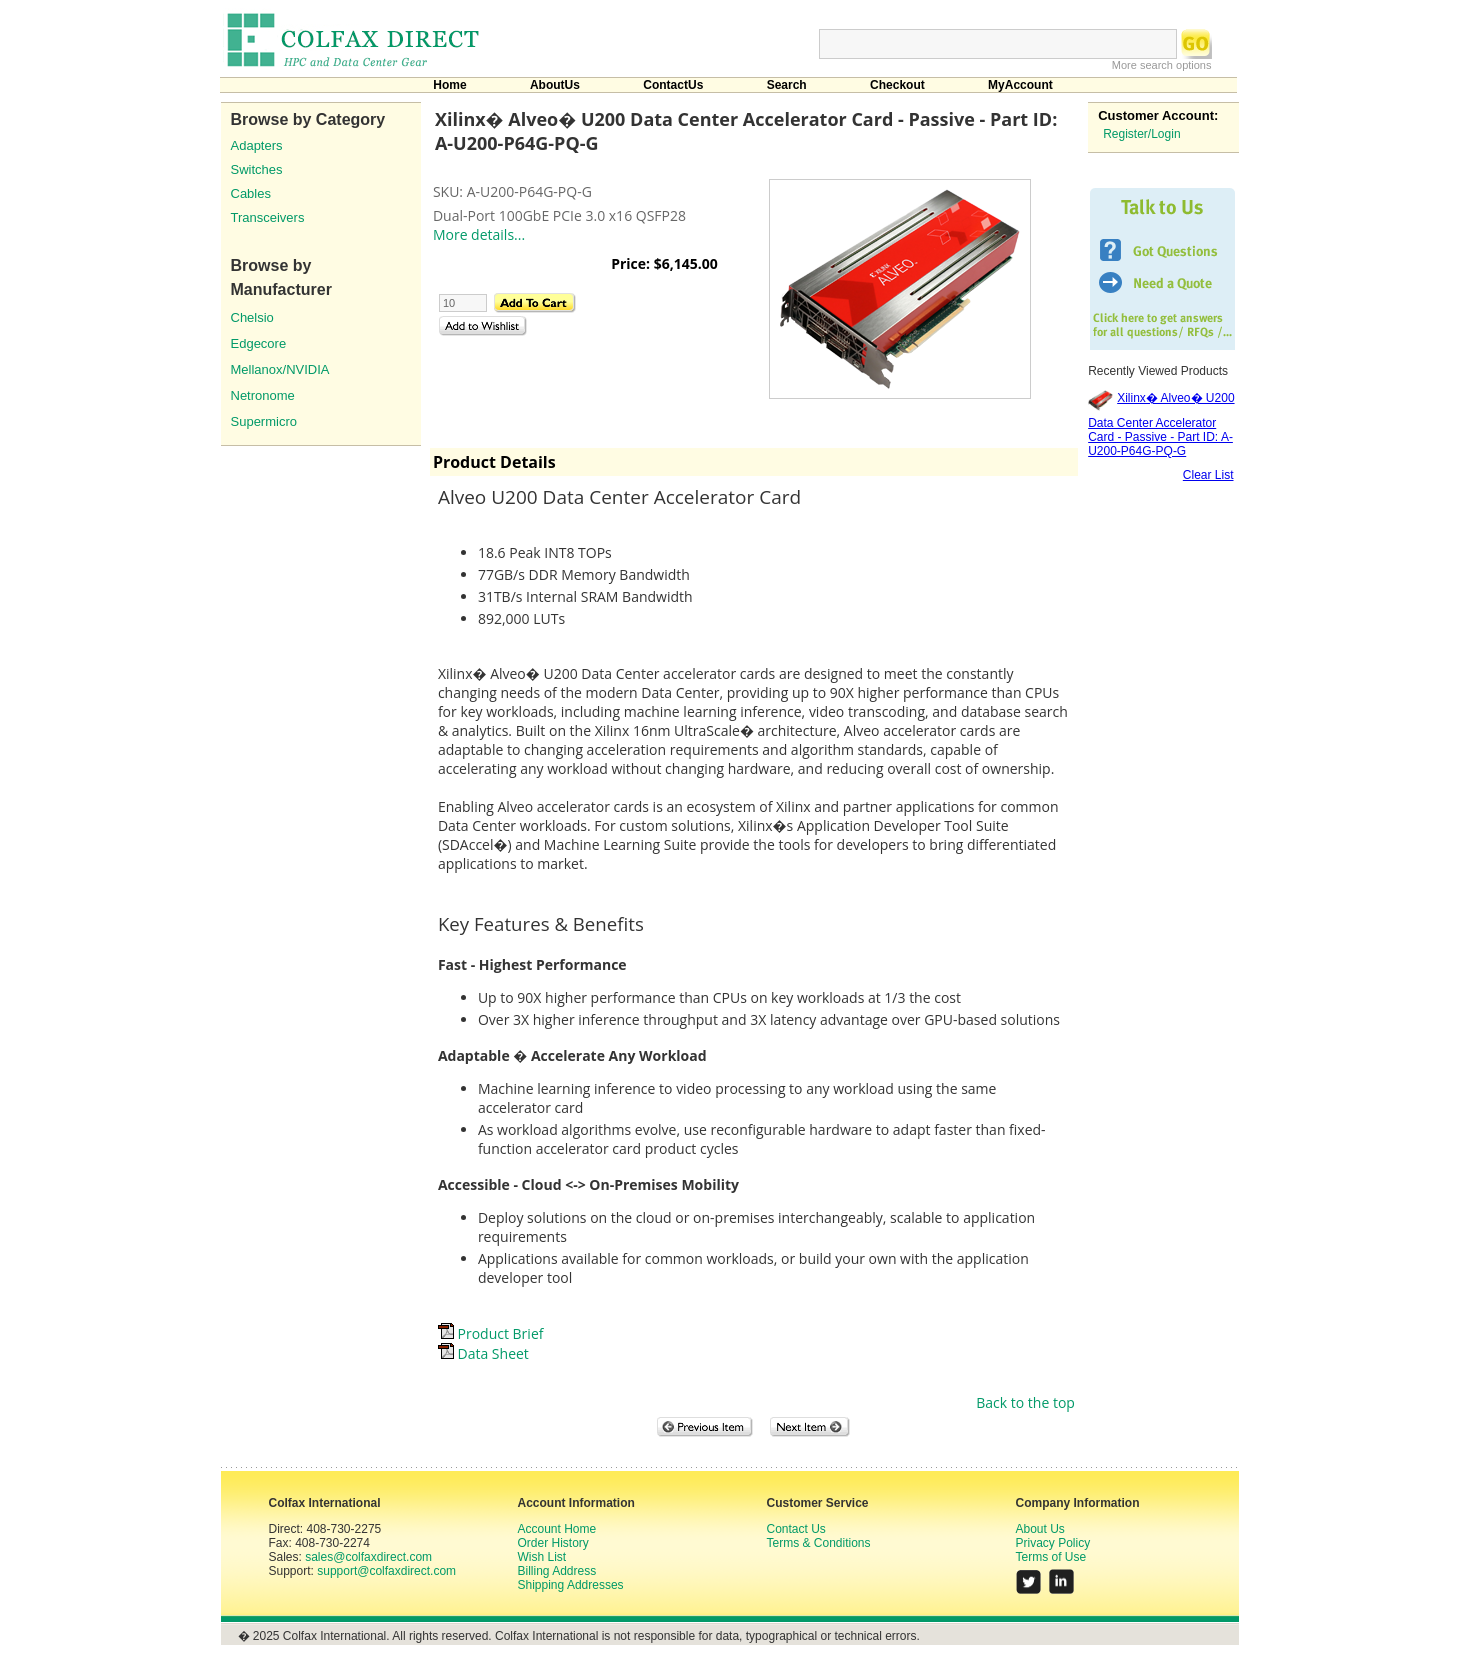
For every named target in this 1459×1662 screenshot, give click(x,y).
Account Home (557, 1529)
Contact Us (796, 1529)
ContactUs (673, 85)
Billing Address (557, 1571)
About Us (1040, 1529)
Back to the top (1025, 1402)
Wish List (542, 1557)
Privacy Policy (1053, 1543)
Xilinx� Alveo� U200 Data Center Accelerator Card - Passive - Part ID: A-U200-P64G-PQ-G (1161, 424)
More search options (1162, 65)
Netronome (263, 395)
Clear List (1208, 475)
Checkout (897, 85)
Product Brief (491, 1333)
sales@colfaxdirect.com (368, 1557)
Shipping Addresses (571, 1585)
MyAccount (1020, 85)
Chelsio (252, 317)
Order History (553, 1543)
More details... (479, 234)
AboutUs (555, 85)
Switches (257, 169)
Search (787, 85)
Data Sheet (483, 1353)
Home (449, 85)
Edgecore (259, 343)
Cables (251, 193)
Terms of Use (1051, 1557)
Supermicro (264, 421)
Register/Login (1141, 134)
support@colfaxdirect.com (386, 1571)
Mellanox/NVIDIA (280, 369)
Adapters (257, 145)
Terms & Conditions (819, 1543)
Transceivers (268, 217)
